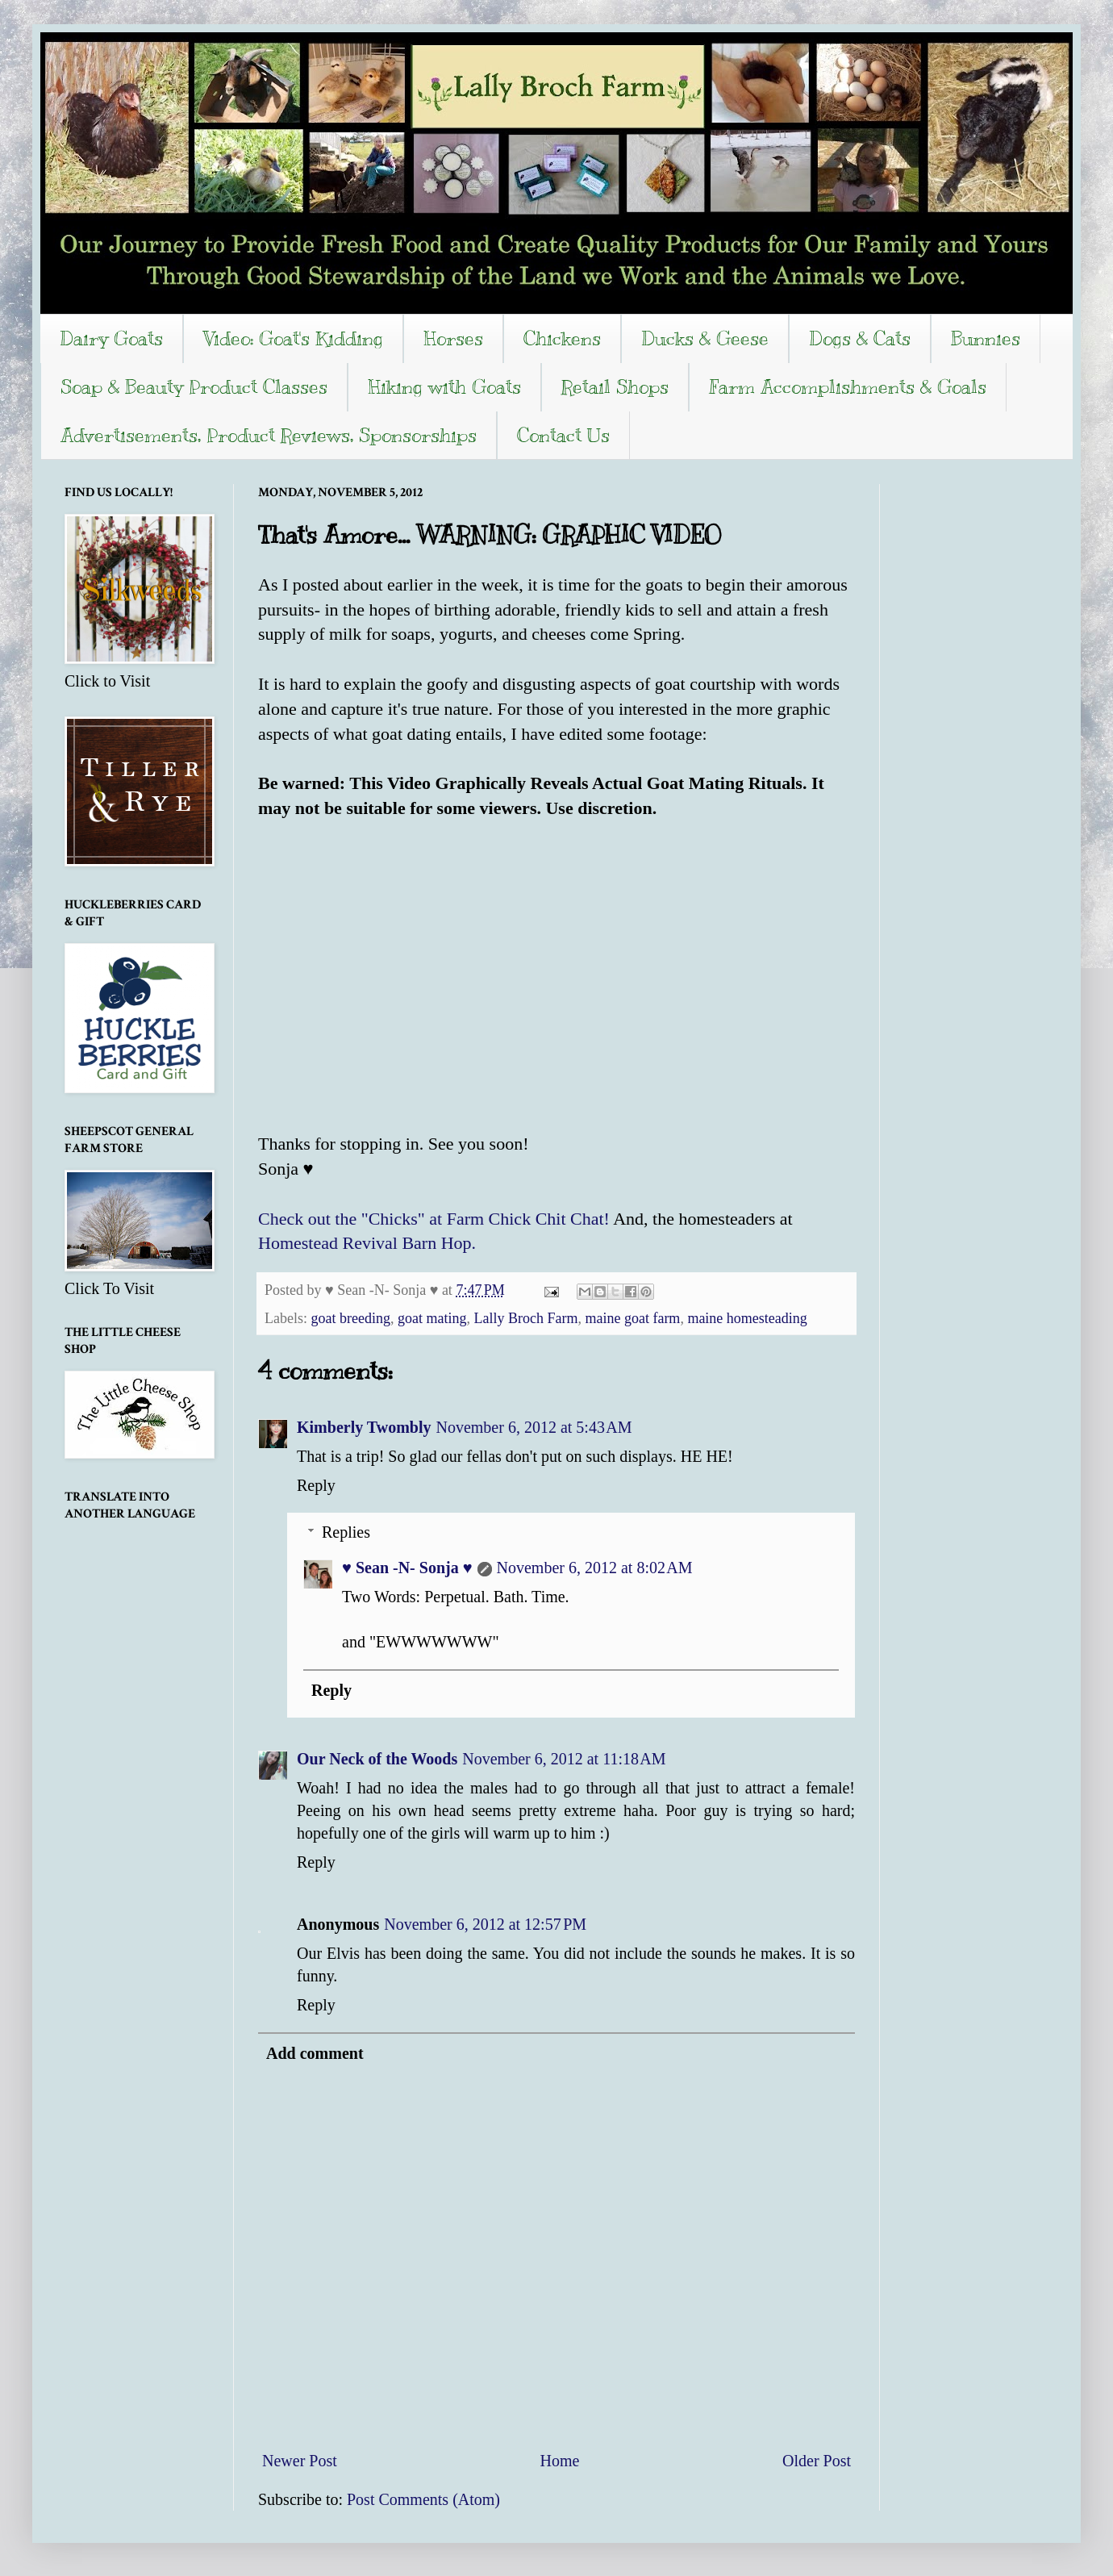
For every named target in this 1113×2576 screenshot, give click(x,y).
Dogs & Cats (860, 338)
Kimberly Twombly (364, 1427)
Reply (316, 1485)
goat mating (432, 1318)
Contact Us (563, 435)
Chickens (562, 338)
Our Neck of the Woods (377, 1759)
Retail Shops (615, 386)
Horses (453, 338)
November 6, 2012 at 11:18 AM (563, 1759)
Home (559, 2461)
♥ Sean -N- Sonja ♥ (407, 1567)
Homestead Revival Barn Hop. (367, 1243)
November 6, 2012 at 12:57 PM (485, 1924)
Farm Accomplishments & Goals (847, 386)
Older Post (816, 2461)
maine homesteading (747, 1318)
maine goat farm (632, 1318)
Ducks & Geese (705, 338)
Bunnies (985, 338)
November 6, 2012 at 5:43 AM (534, 1427)
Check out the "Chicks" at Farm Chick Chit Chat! (434, 1219)
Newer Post (299, 2461)
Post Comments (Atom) (423, 2499)
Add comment (315, 2053)
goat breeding (350, 1318)
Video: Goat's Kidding (293, 338)
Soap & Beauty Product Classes (193, 386)
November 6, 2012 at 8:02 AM (595, 1567)
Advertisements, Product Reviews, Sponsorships (268, 435)
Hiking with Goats (444, 386)
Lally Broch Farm (525, 1318)
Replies (346, 1532)
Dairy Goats (111, 338)
